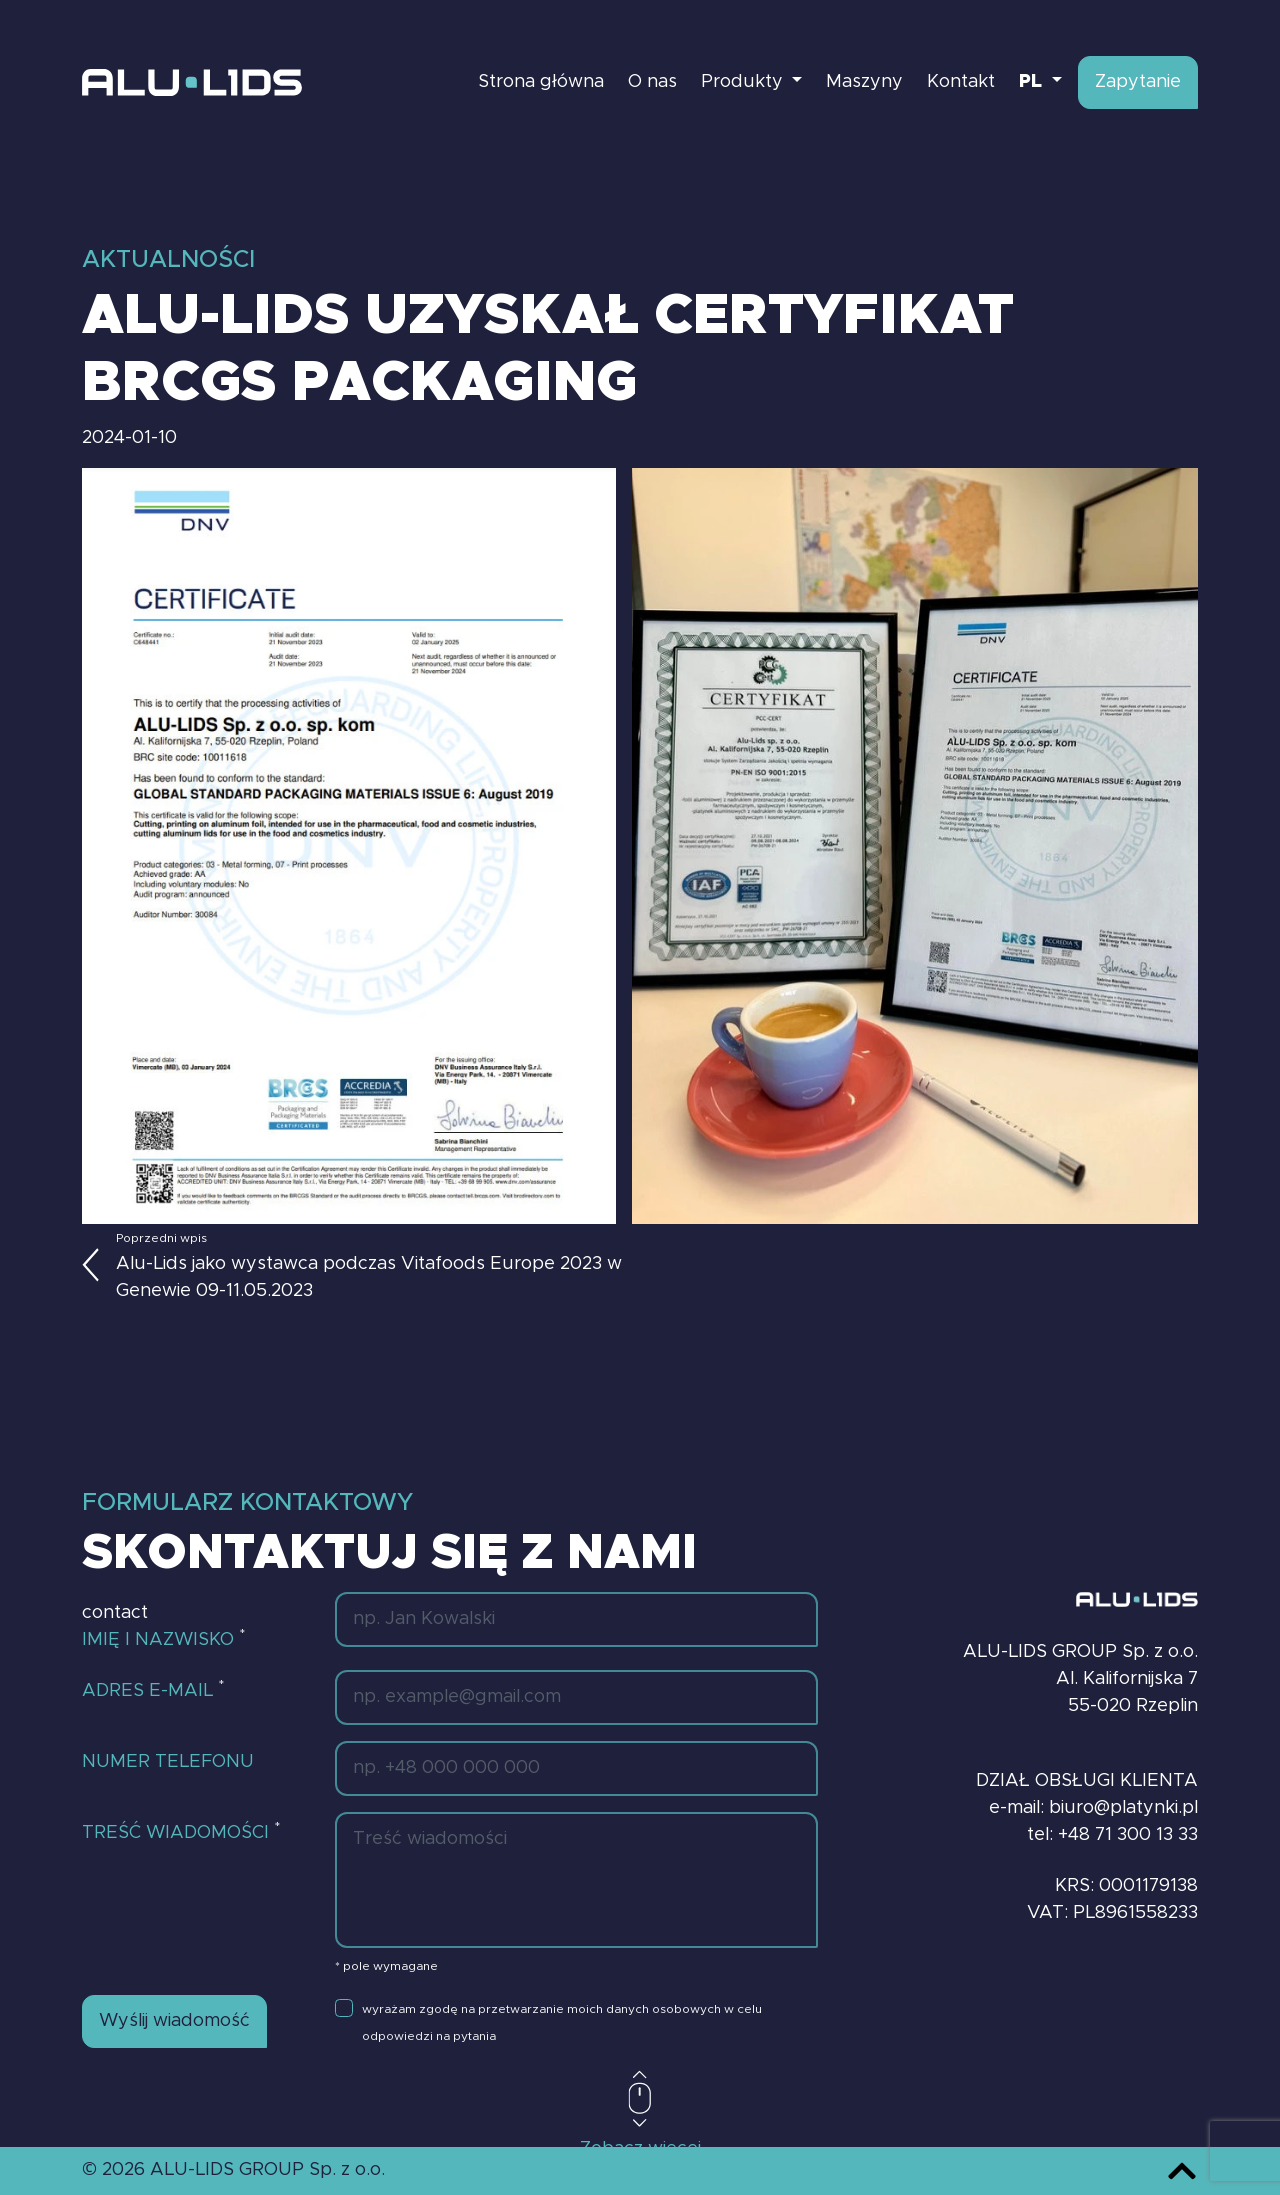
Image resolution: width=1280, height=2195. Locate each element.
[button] (1040, 82)
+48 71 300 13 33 (1128, 1835)
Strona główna (541, 82)
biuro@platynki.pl (1123, 1808)
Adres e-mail (153, 1689)
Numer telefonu (168, 1762)
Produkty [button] (744, 82)
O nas (652, 82)
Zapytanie (1138, 82)
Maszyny (864, 82)
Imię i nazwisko (163, 1638)
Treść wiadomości (181, 1831)
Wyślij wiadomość (174, 2021)
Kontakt (961, 82)
